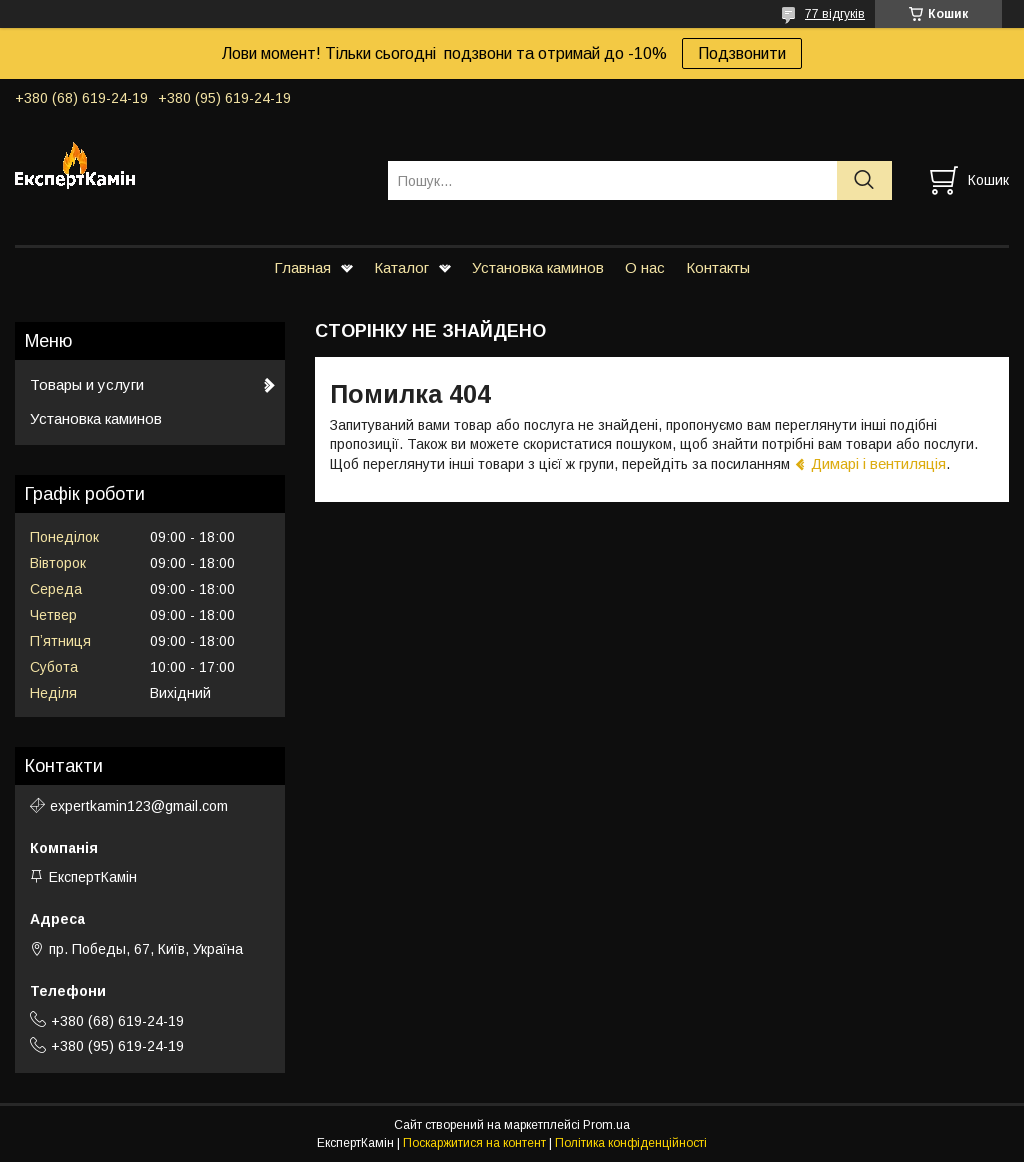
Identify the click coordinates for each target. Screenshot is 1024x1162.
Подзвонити (742, 53)
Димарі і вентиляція (878, 463)
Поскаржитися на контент (474, 1143)
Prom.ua (606, 1125)
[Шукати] (864, 180)
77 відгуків (835, 14)
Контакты (718, 267)
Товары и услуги (87, 384)
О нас (645, 267)
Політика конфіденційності (631, 1143)
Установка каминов (538, 267)
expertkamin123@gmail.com (139, 806)
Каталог (401, 267)
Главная (302, 267)
